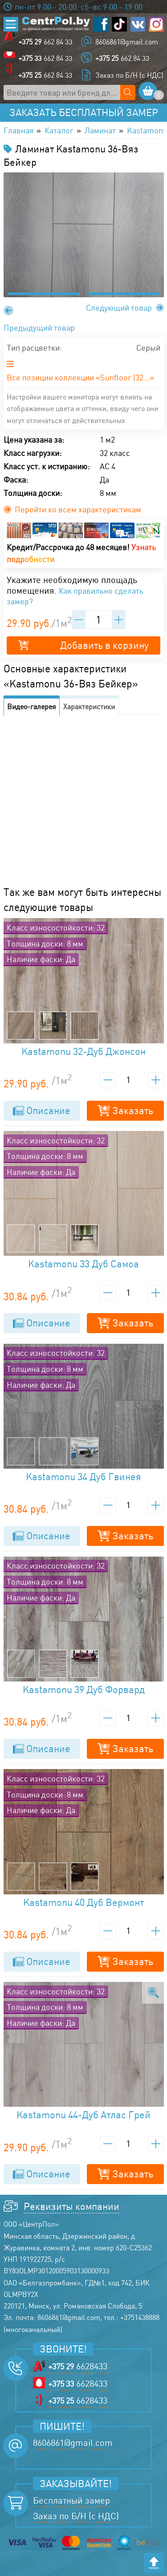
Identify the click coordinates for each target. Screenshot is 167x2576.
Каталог (59, 130)
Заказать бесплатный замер (83, 112)
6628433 (77, 2366)
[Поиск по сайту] (127, 92)
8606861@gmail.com (126, 41)
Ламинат (100, 130)
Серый (148, 347)
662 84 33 (45, 41)
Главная (18, 130)
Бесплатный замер (71, 2500)
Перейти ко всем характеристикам (73, 509)
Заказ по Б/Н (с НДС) (129, 75)
